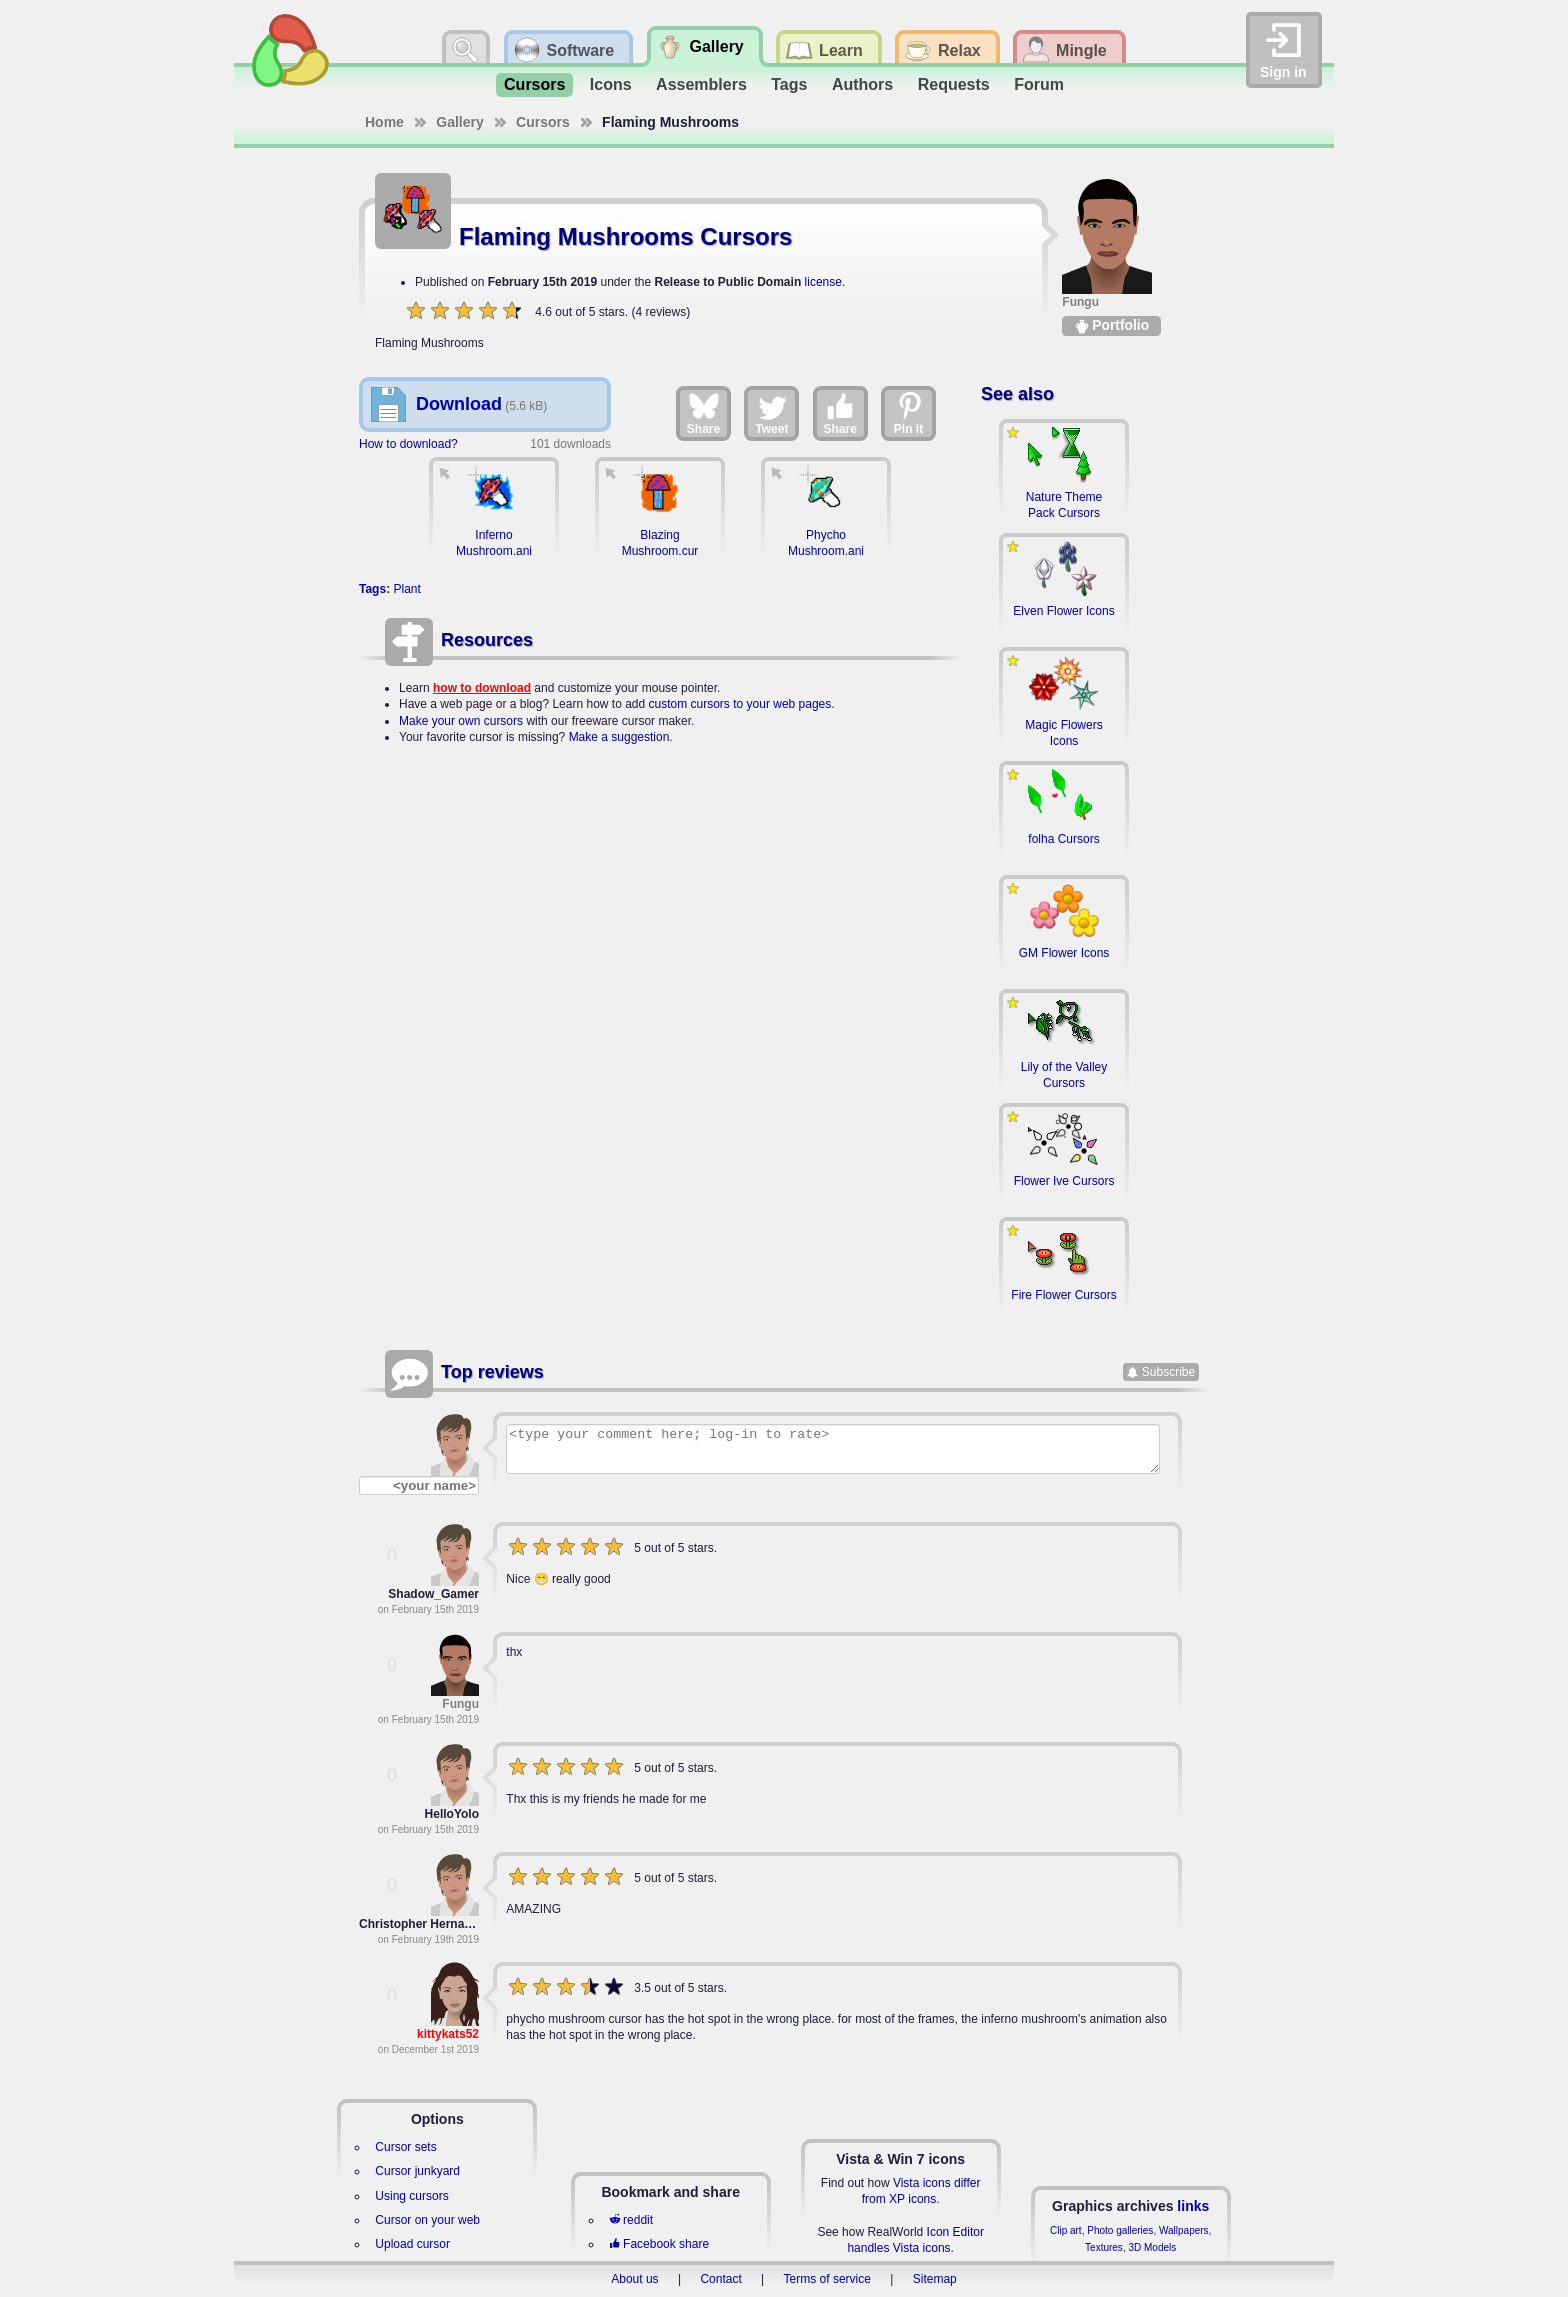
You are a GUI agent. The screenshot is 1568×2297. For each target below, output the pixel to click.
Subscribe (1168, 1372)
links (1193, 2206)
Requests (954, 84)
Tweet (771, 413)
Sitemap (935, 2279)
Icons (611, 84)
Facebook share (659, 2244)
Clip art (1066, 2230)
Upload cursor (412, 2244)
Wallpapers (1184, 2230)
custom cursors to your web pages (740, 704)
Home (384, 122)
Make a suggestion (619, 737)
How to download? (408, 444)
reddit (631, 2220)
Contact (720, 2279)
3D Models (1152, 2247)
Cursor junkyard (417, 2171)
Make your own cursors (461, 721)
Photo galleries (1120, 2230)
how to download (482, 688)
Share (703, 413)
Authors (862, 84)
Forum (1039, 84)
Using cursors (411, 2196)
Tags (789, 84)
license (823, 282)
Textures (1104, 2247)
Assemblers (701, 84)
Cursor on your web (427, 2220)
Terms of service (827, 2279)
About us (634, 2279)
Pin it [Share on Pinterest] (909, 413)
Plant (406, 589)
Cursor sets (405, 2147)
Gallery (459, 122)
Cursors (534, 84)
